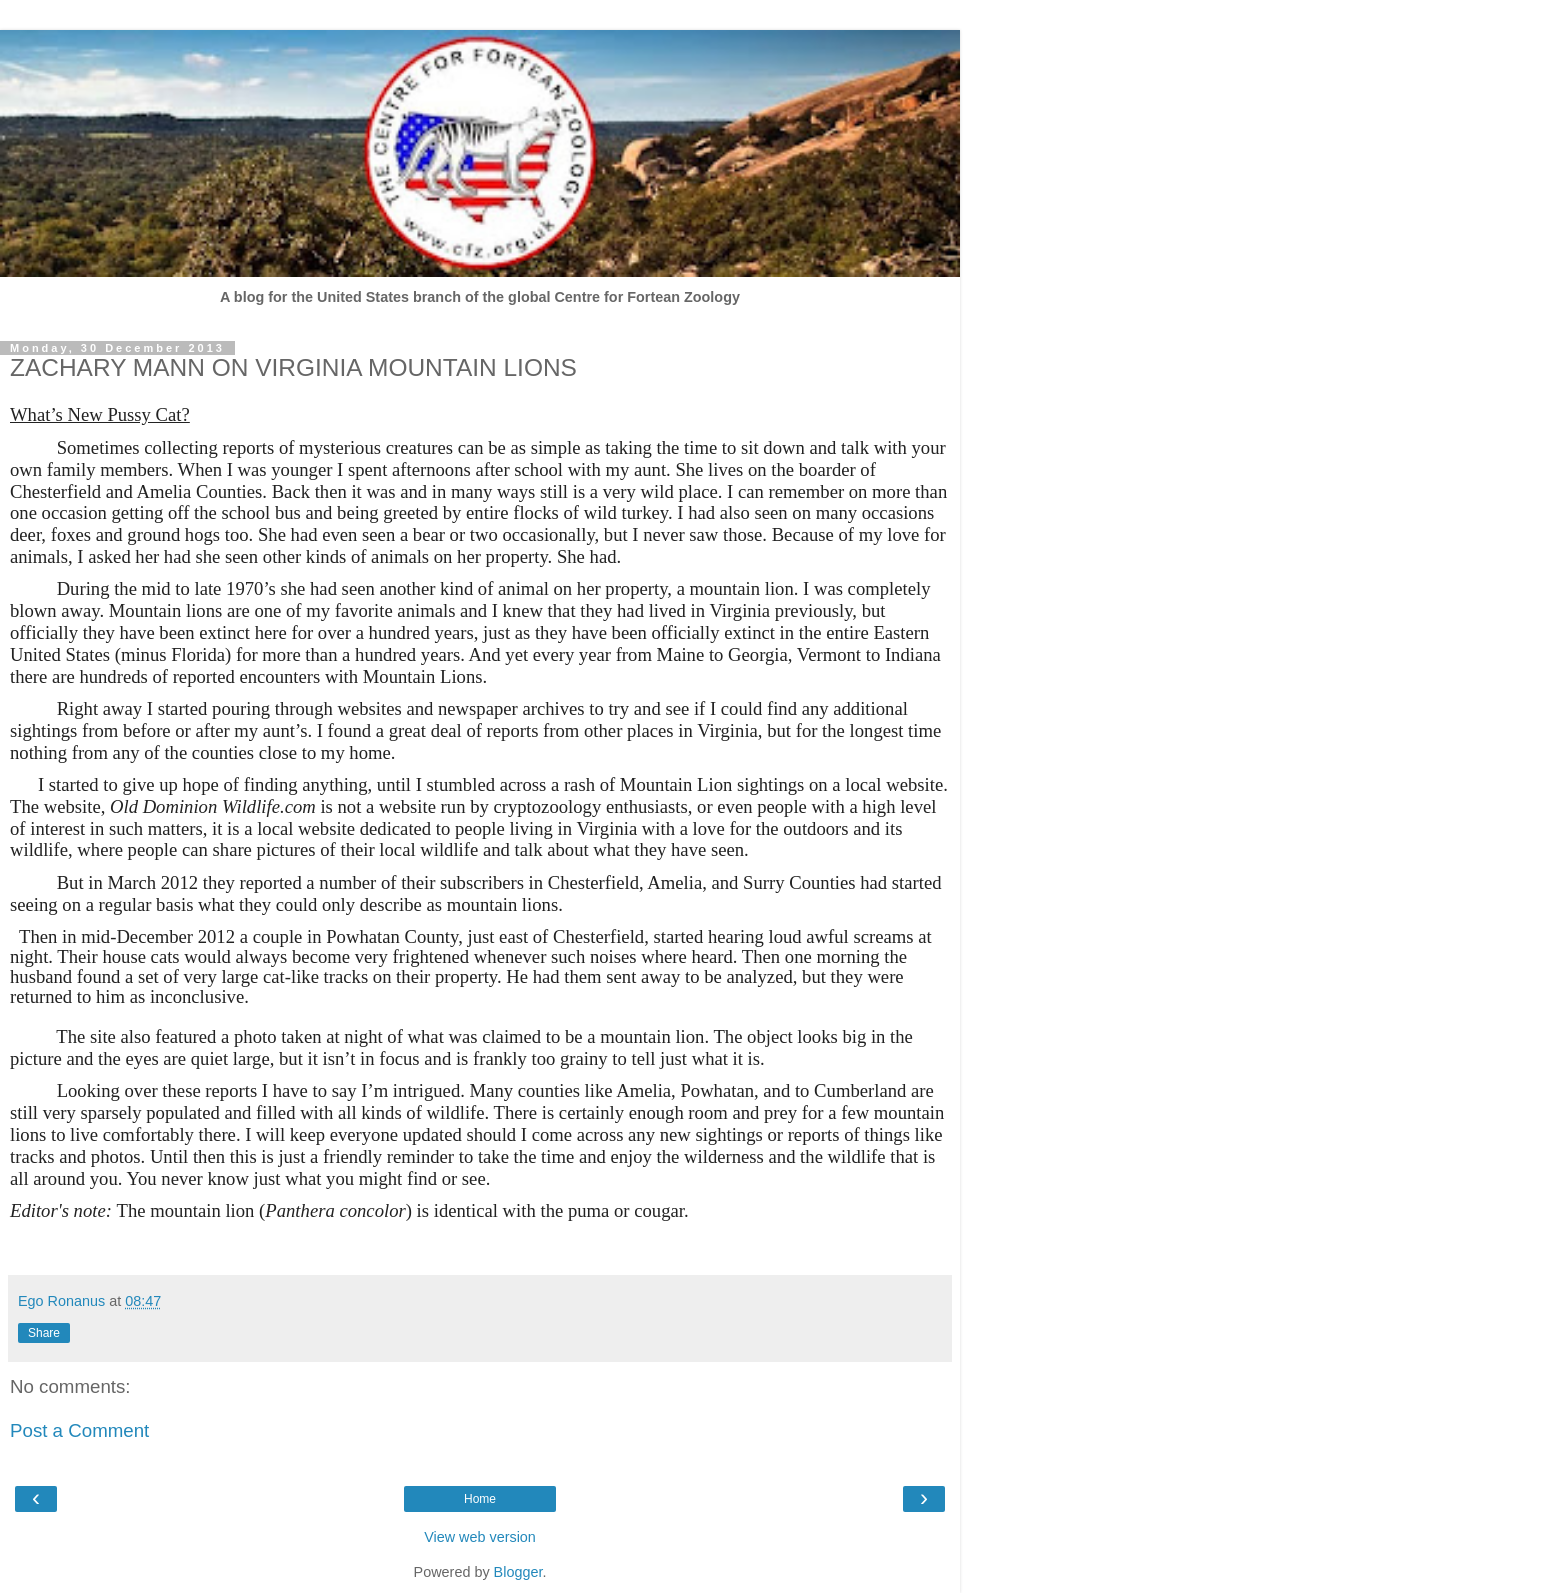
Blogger (518, 1572)
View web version (480, 1537)
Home (480, 1499)
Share (44, 1333)
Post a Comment (79, 1430)
